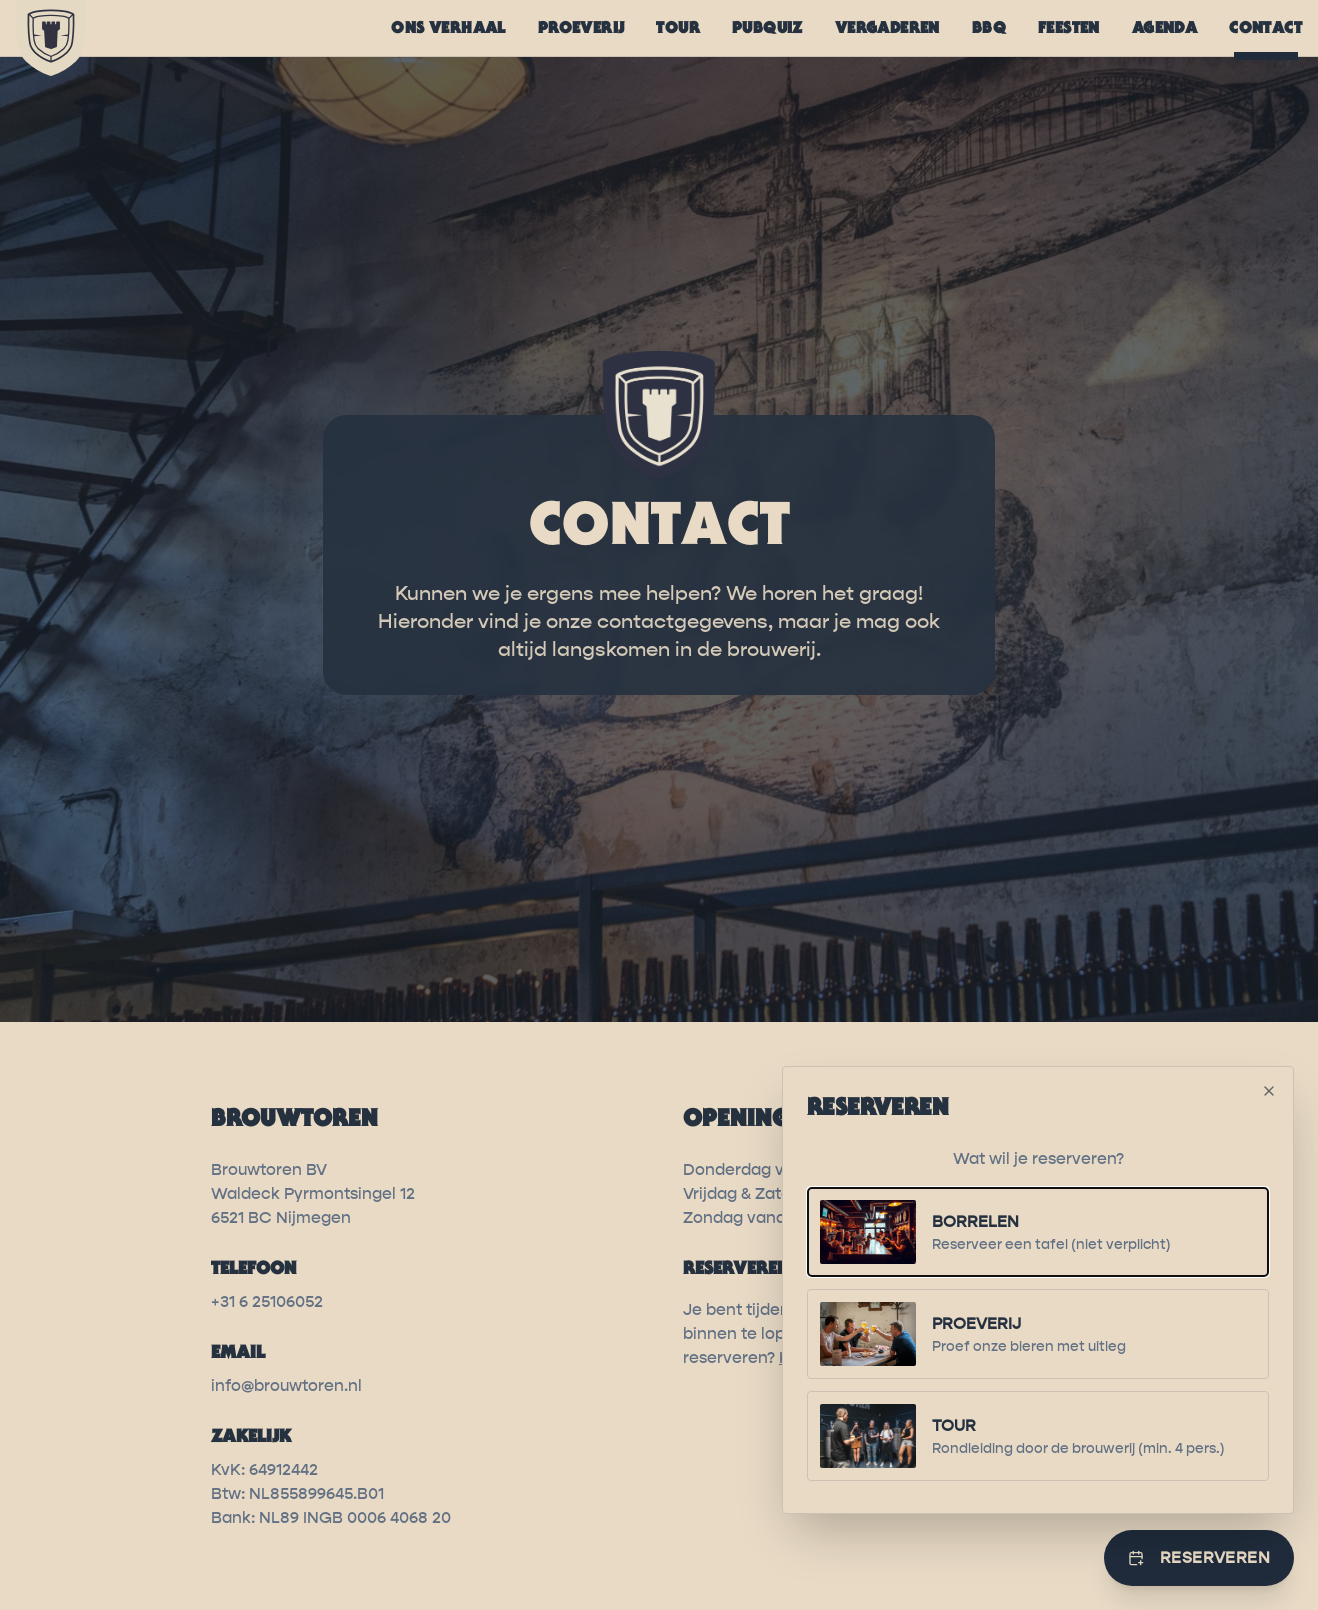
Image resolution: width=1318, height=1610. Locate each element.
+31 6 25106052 (267, 1301)
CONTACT (1265, 33)
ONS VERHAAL (448, 27)
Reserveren (1199, 1557)
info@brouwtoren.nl (286, 1385)
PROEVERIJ (581, 27)
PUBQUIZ (767, 27)
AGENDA (1164, 27)
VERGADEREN (887, 27)
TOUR (678, 27)
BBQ (989, 27)
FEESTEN (1069, 27)
